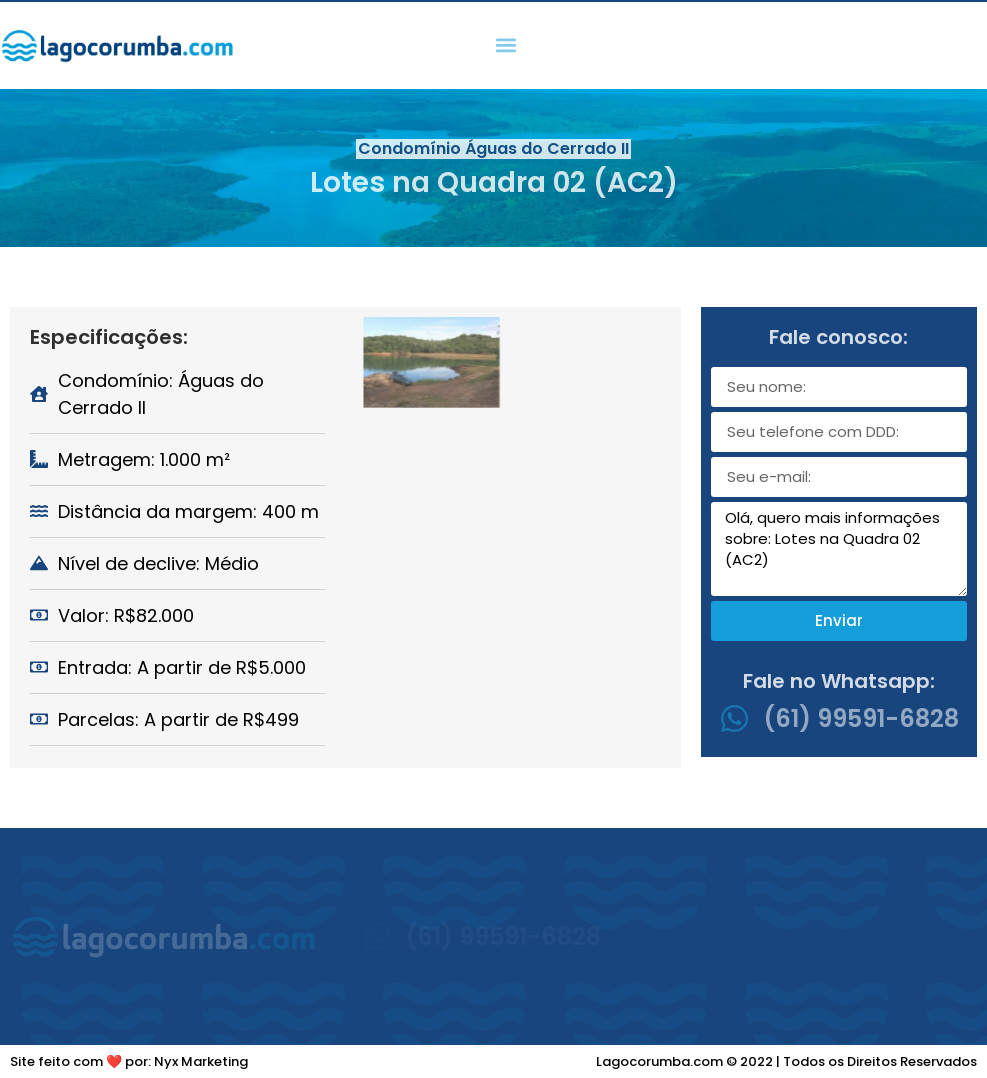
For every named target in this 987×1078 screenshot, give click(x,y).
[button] (505, 45)
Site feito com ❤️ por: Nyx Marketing (129, 1061)
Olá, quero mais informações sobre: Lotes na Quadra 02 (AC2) (839, 549)
